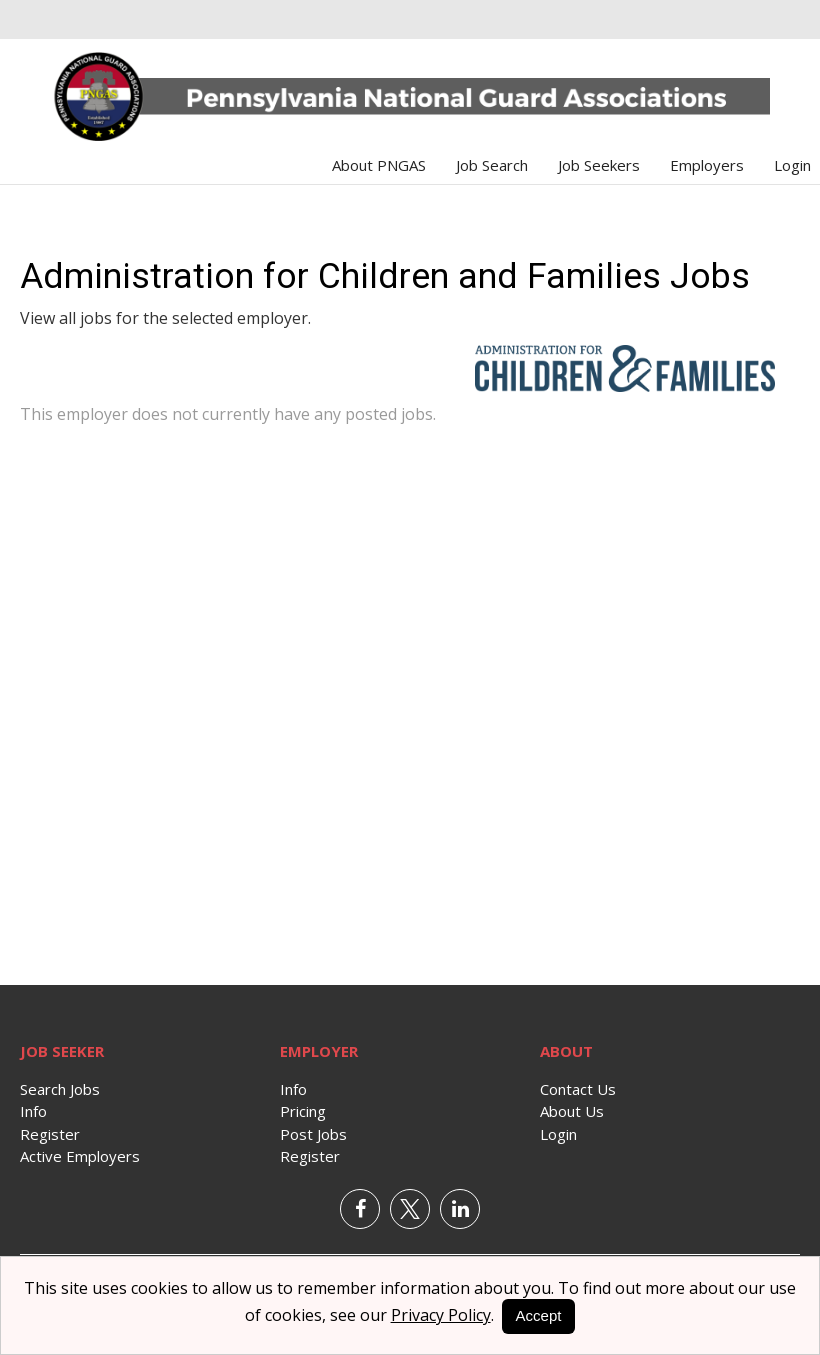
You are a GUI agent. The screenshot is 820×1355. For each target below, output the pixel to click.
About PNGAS (379, 165)
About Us (572, 1111)
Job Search (492, 165)
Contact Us (578, 1089)
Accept (539, 1315)
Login (792, 165)
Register (50, 1134)
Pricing (303, 1111)
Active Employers (80, 1156)
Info (33, 1111)
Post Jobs (313, 1134)
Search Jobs (60, 1089)
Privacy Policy (441, 1315)
